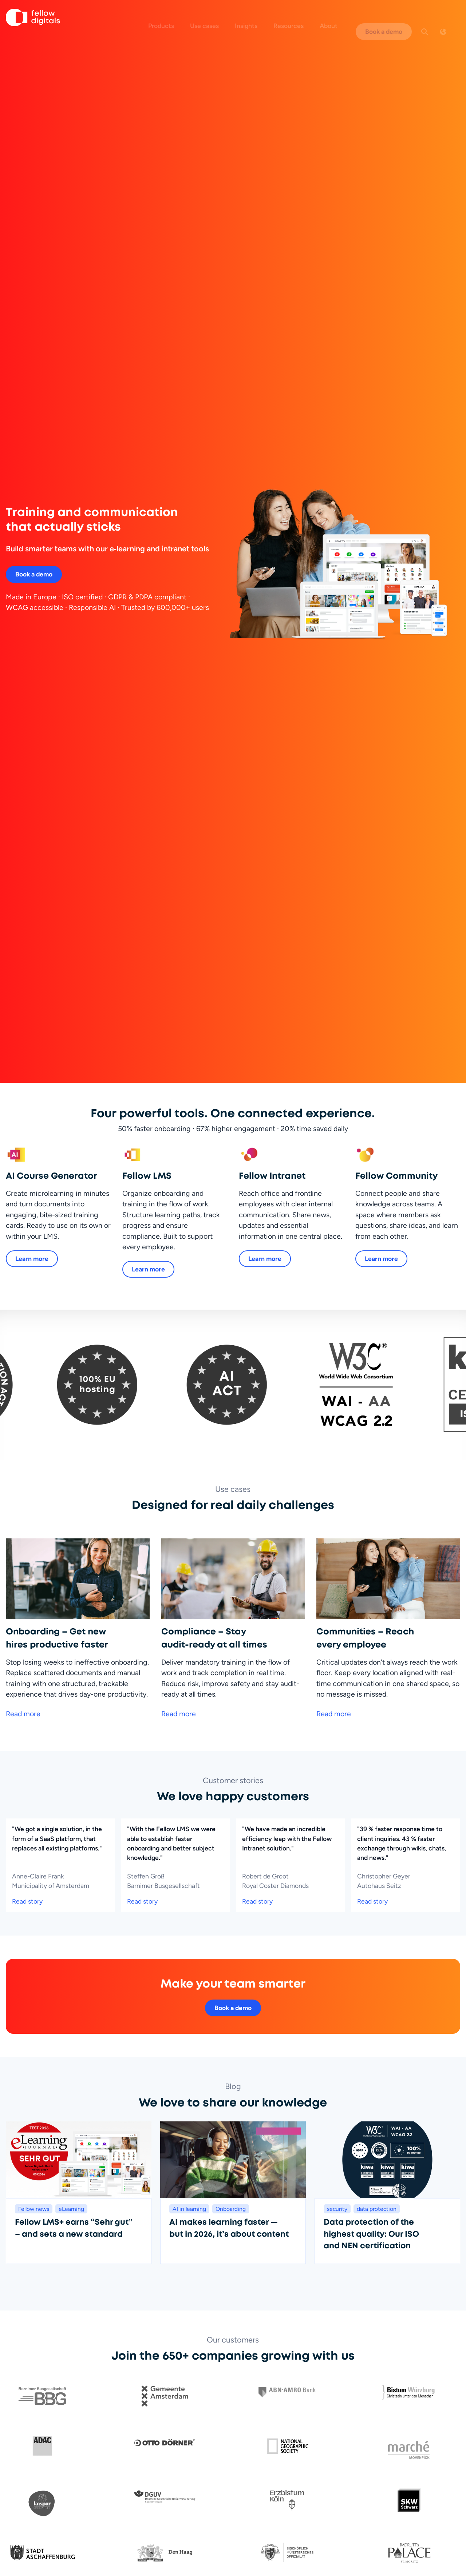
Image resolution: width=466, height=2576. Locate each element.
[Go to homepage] (33, 18)
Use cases (216, 17)
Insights (257, 17)
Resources (300, 17)
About (340, 17)
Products (173, 17)
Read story (27, 1850)
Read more (23, 1663)
